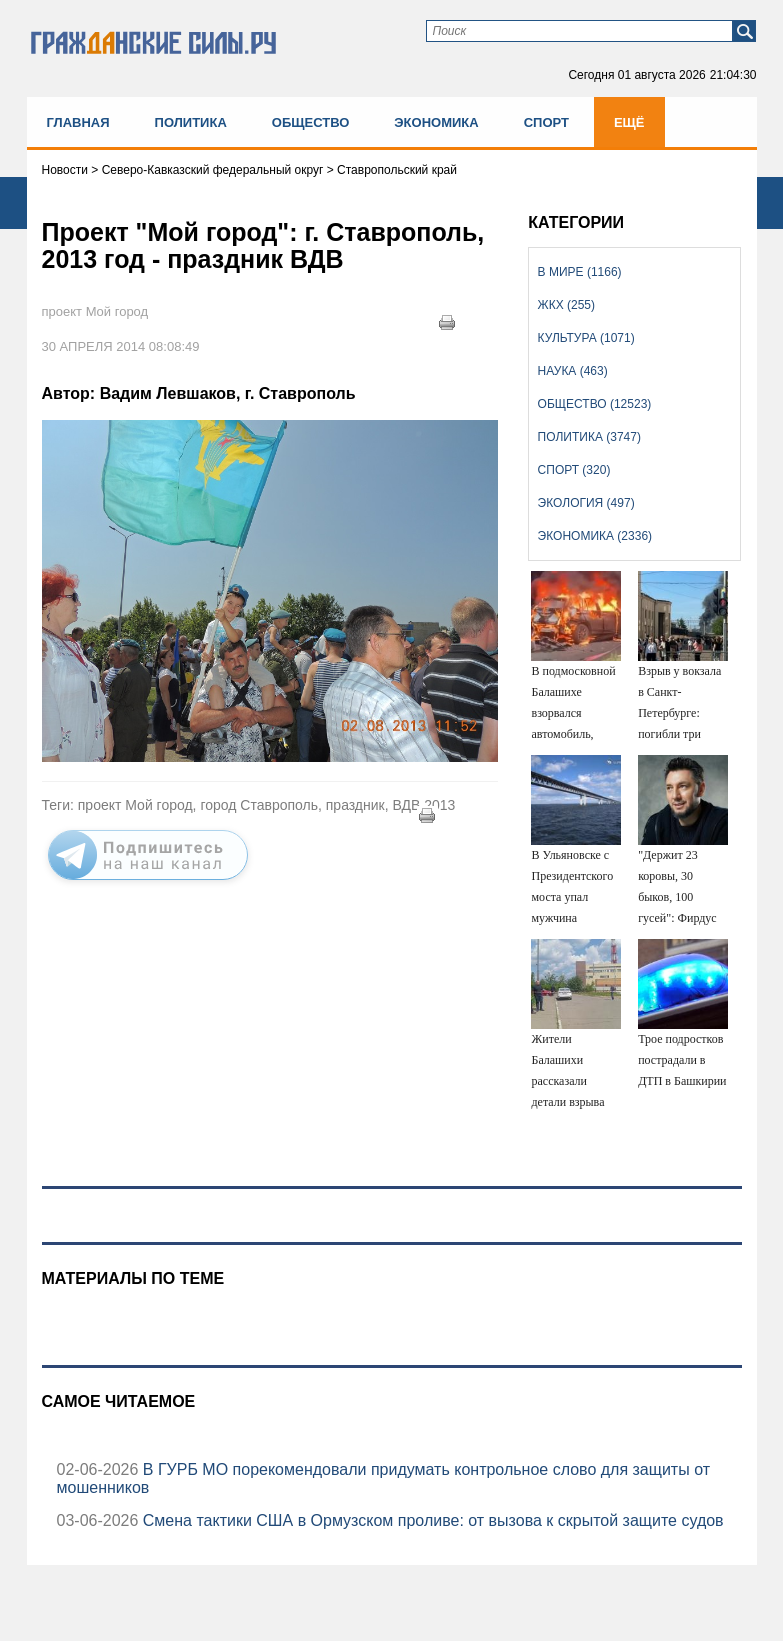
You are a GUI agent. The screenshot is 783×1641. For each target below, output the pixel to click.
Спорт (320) (574, 470)
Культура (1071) (586, 338)
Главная (78, 122)
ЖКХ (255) (566, 305)
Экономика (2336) (595, 536)
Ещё (629, 122)
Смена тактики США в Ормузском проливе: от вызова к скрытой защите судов (430, 1520)
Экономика (436, 122)
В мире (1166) (580, 272)
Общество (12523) (595, 404)
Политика (191, 122)
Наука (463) (573, 371)
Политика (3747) (589, 437)
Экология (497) (586, 503)
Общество (311, 122)
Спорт (546, 122)
